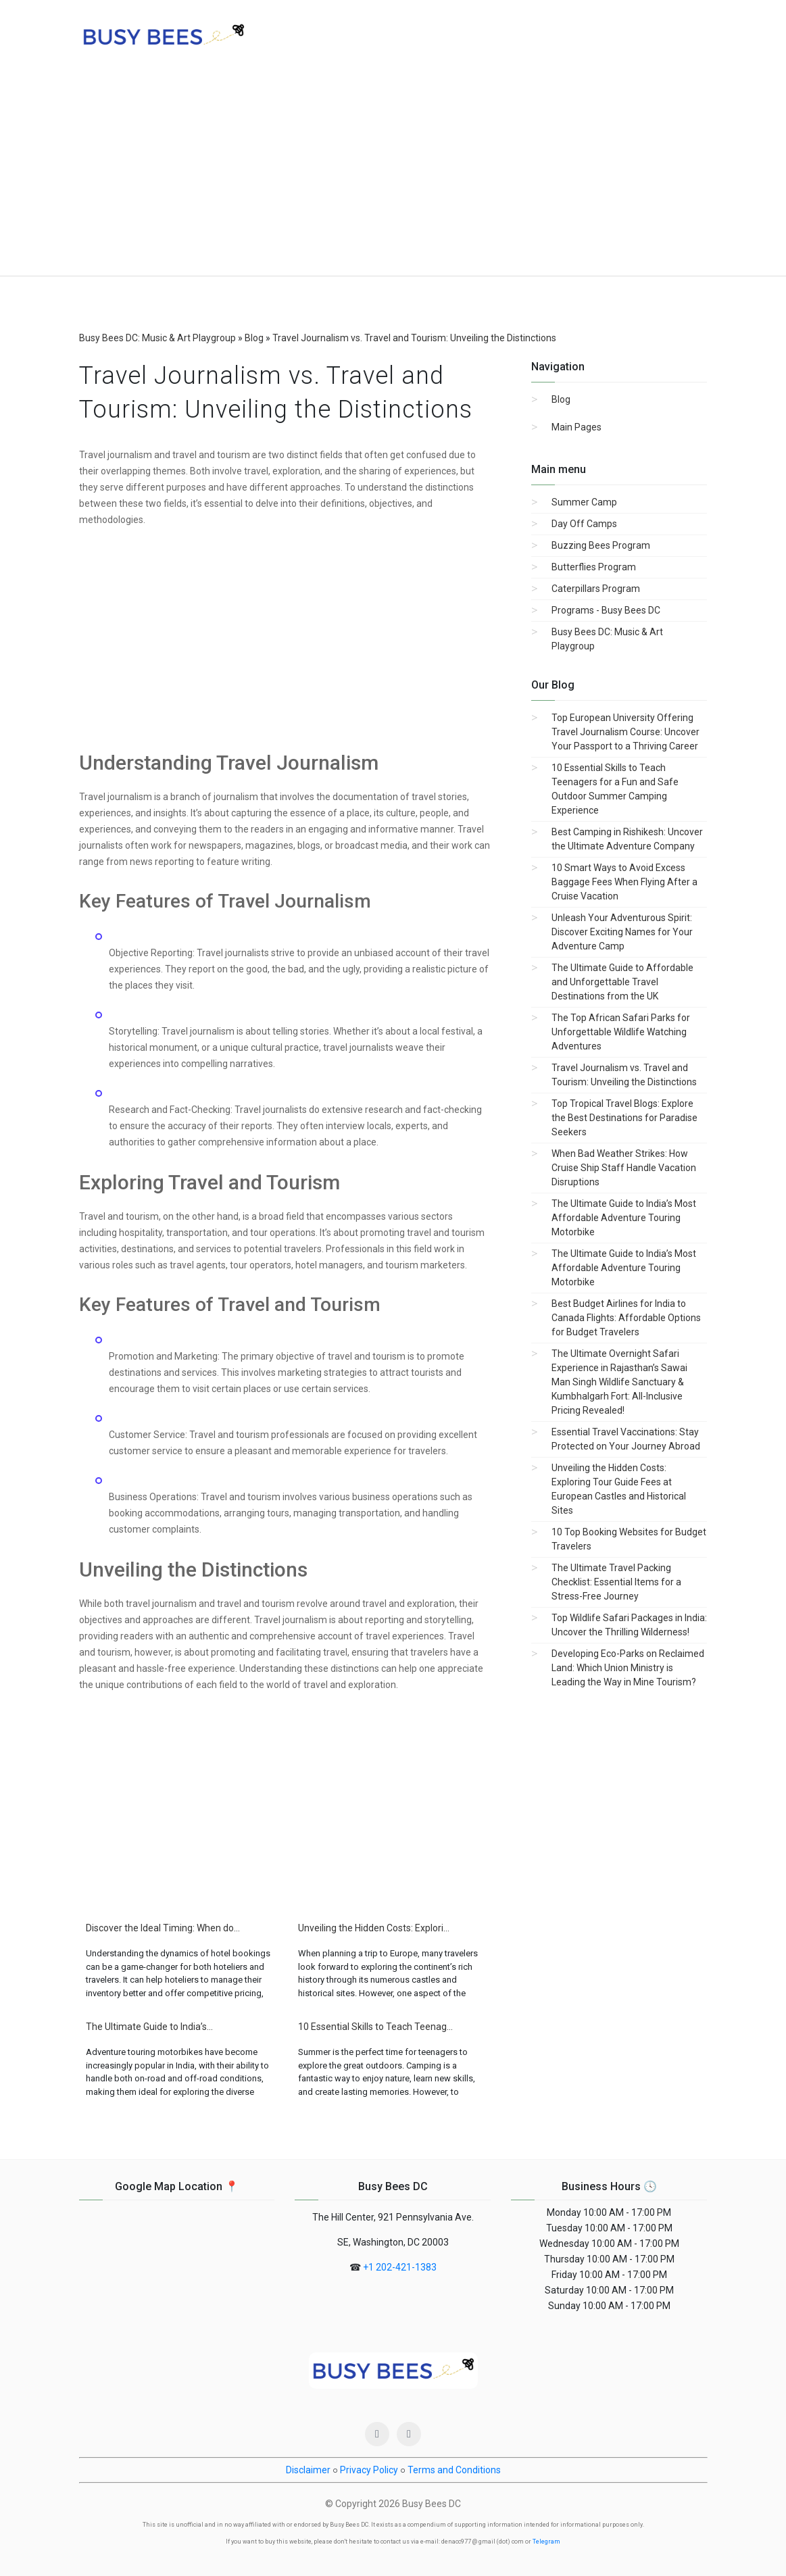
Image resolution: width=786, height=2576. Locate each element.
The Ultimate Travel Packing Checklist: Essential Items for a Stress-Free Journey (616, 1582)
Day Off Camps (584, 523)
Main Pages (576, 427)
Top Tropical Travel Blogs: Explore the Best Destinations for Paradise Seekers (624, 1117)
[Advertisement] (393, 174)
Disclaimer (308, 2469)
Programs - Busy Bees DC (605, 610)
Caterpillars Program (595, 588)
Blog (560, 399)
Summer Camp (584, 502)
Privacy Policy (369, 2469)
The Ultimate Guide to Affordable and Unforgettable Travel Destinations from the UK (622, 981)
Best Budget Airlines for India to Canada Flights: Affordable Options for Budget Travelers (626, 1317)
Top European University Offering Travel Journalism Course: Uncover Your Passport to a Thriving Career (625, 731)
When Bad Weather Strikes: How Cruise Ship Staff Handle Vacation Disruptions (623, 1167)
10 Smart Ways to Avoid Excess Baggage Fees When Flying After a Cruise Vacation (624, 881)
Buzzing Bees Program (600, 545)
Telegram (546, 2541)
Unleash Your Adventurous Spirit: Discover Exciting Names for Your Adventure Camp (622, 931)
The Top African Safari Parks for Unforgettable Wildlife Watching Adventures (620, 1031)
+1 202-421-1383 (400, 2267)
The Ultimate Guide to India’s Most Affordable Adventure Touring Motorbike (623, 1217)
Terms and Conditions (454, 2469)
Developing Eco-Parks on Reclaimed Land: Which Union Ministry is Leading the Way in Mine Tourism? (627, 1667)
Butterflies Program (593, 567)
